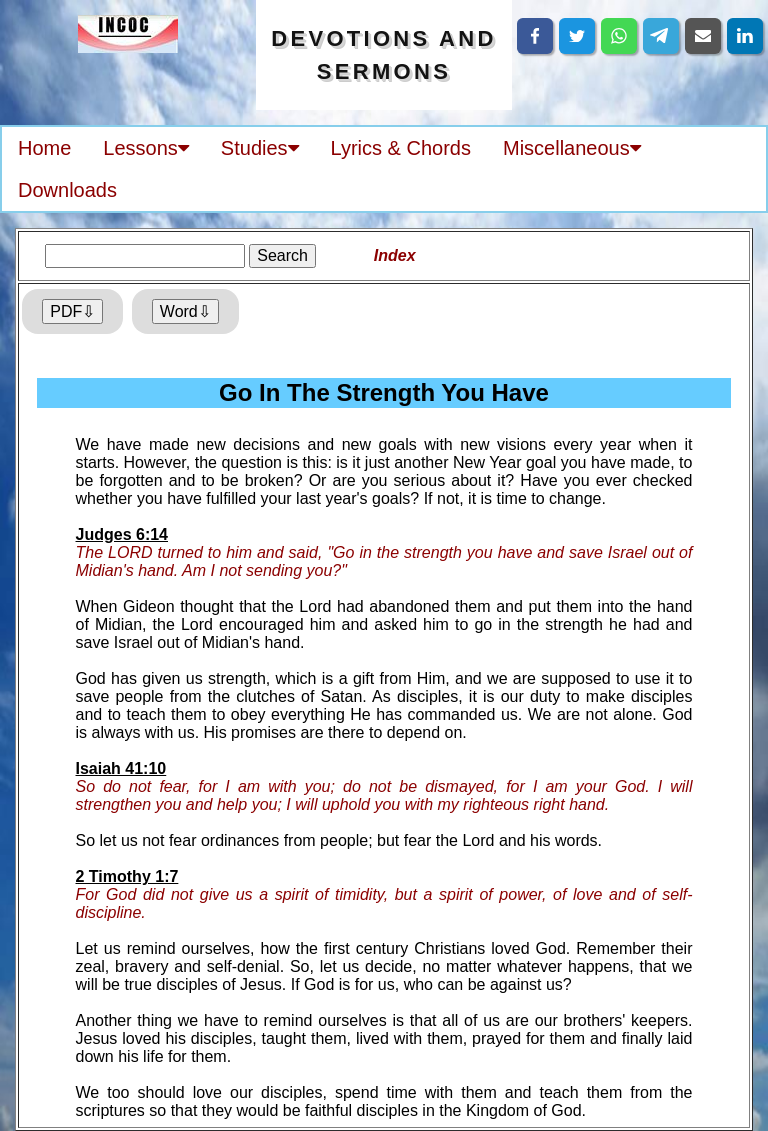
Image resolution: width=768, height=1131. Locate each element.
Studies (260, 148)
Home (44, 148)
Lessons (146, 148)
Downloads (67, 190)
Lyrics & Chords (401, 148)
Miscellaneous (572, 148)
